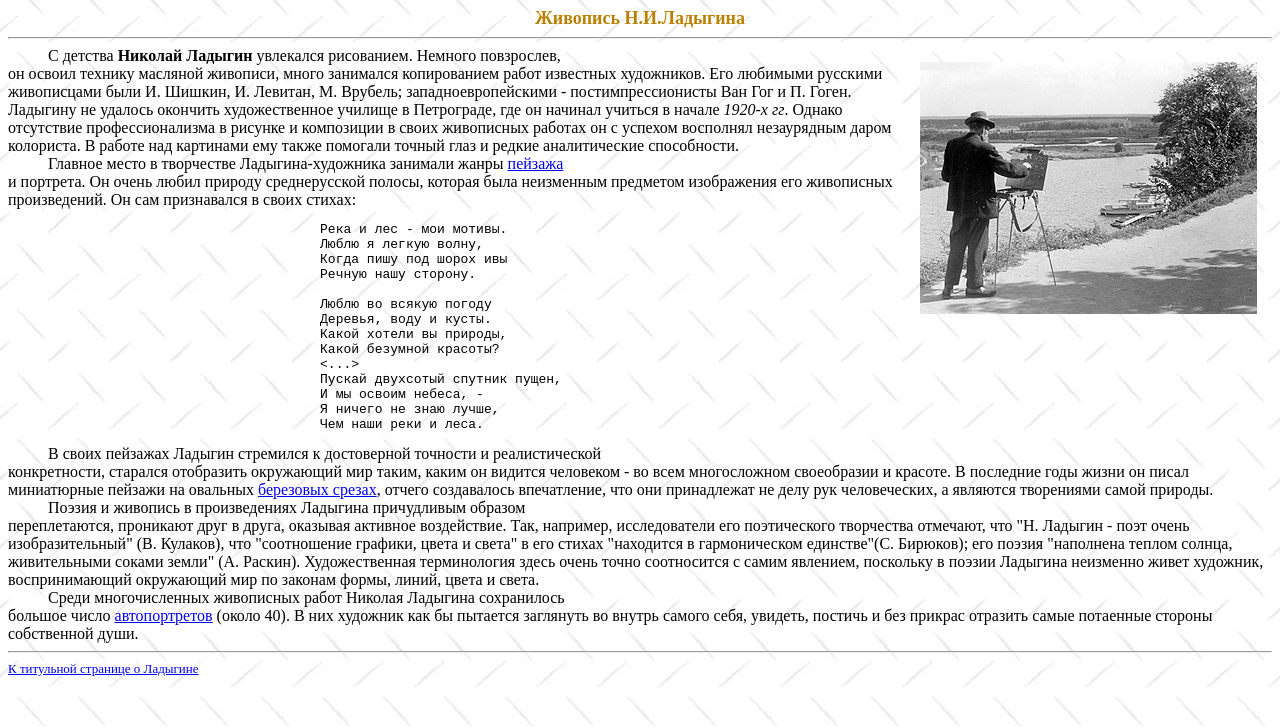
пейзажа (536, 163)
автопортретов (164, 657)
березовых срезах (317, 531)
